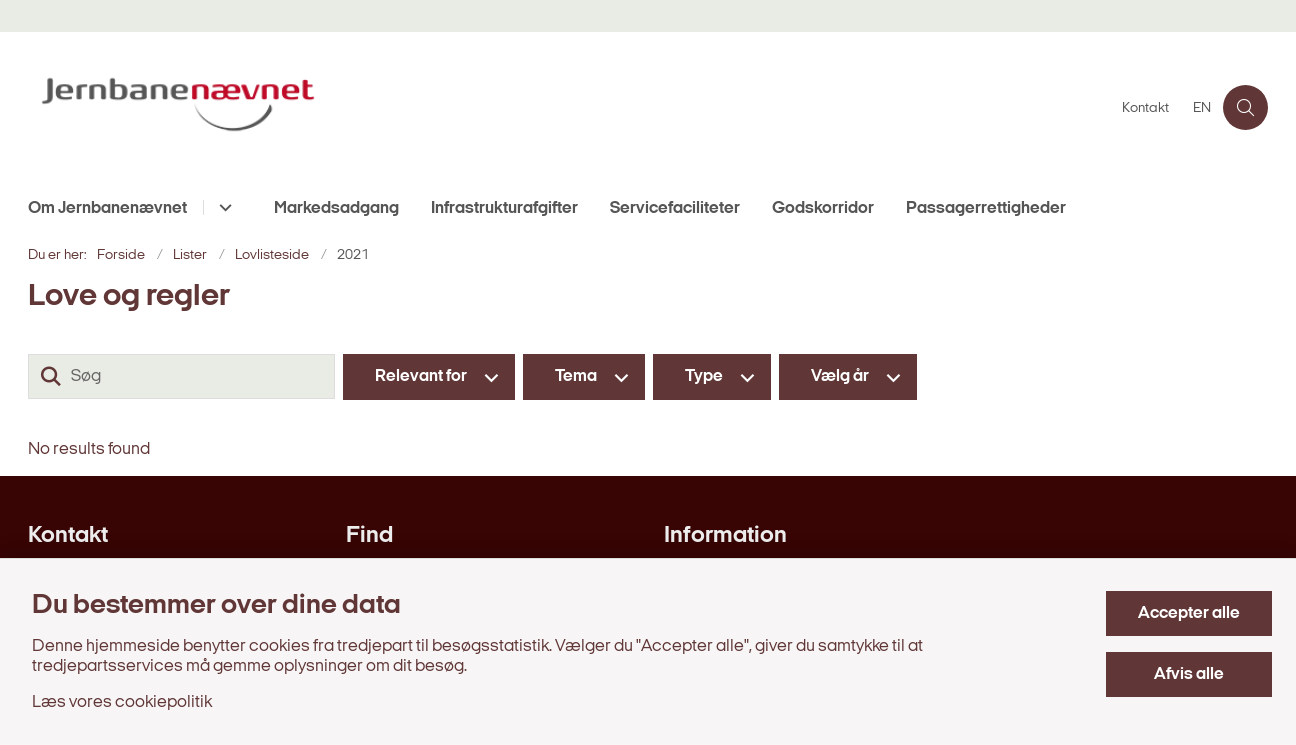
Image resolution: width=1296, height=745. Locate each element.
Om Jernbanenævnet (107, 208)
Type (704, 376)
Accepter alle (1189, 613)
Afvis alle (1189, 674)
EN (1202, 109)
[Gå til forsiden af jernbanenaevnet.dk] (569, 107)
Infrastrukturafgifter (504, 208)
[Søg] (181, 376)
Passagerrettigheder (986, 208)
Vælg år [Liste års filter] (840, 376)
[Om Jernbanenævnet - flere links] (222, 207)
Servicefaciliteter (675, 208)
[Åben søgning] (1245, 107)
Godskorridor (823, 208)
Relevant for (421, 376)
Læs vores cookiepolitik (122, 702)
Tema (576, 376)
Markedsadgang (336, 208)
